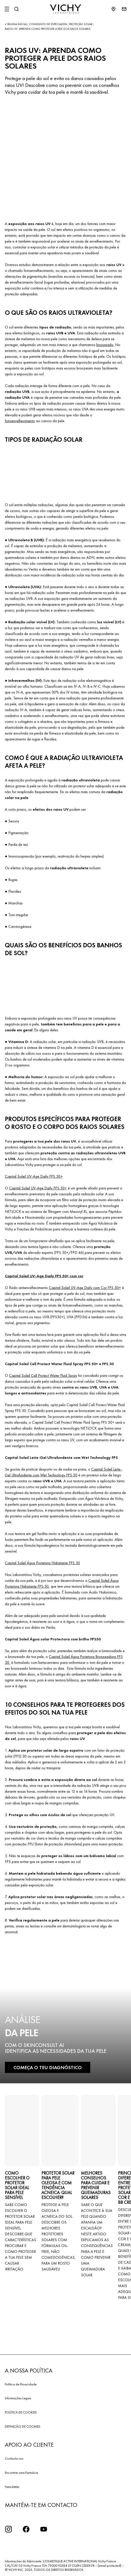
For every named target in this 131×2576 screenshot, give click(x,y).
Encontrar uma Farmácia (21, 2472)
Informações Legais (18, 2398)
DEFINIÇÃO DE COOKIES (22, 2426)
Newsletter (12, 2486)
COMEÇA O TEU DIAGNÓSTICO (47, 2067)
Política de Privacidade (21, 2384)
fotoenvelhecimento (20, 420)
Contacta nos (14, 2458)
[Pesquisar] (16, 9)
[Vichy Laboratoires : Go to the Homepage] (65, 9)
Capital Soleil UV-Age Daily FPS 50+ (34, 1176)
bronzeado (104, 344)
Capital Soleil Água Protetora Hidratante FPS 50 (42, 1562)
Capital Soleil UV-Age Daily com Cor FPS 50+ (85, 1287)
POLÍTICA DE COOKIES (21, 2412)
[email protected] (109, 2565)
